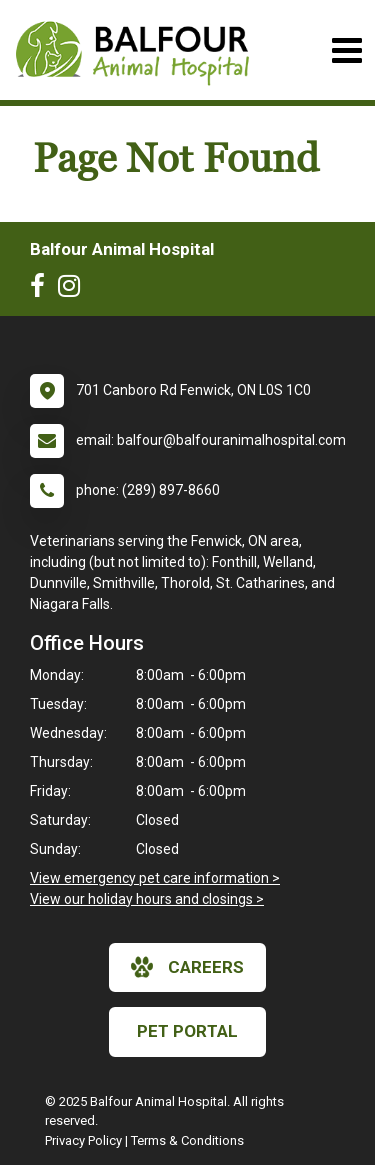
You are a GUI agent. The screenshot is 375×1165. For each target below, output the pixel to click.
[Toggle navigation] (346, 50)
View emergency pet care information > (155, 878)
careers (187, 967)
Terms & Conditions (187, 1140)
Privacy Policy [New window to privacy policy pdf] (83, 1140)
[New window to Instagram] (74, 290)
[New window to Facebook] (42, 290)
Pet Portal (187, 1031)
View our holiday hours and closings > (147, 899)
